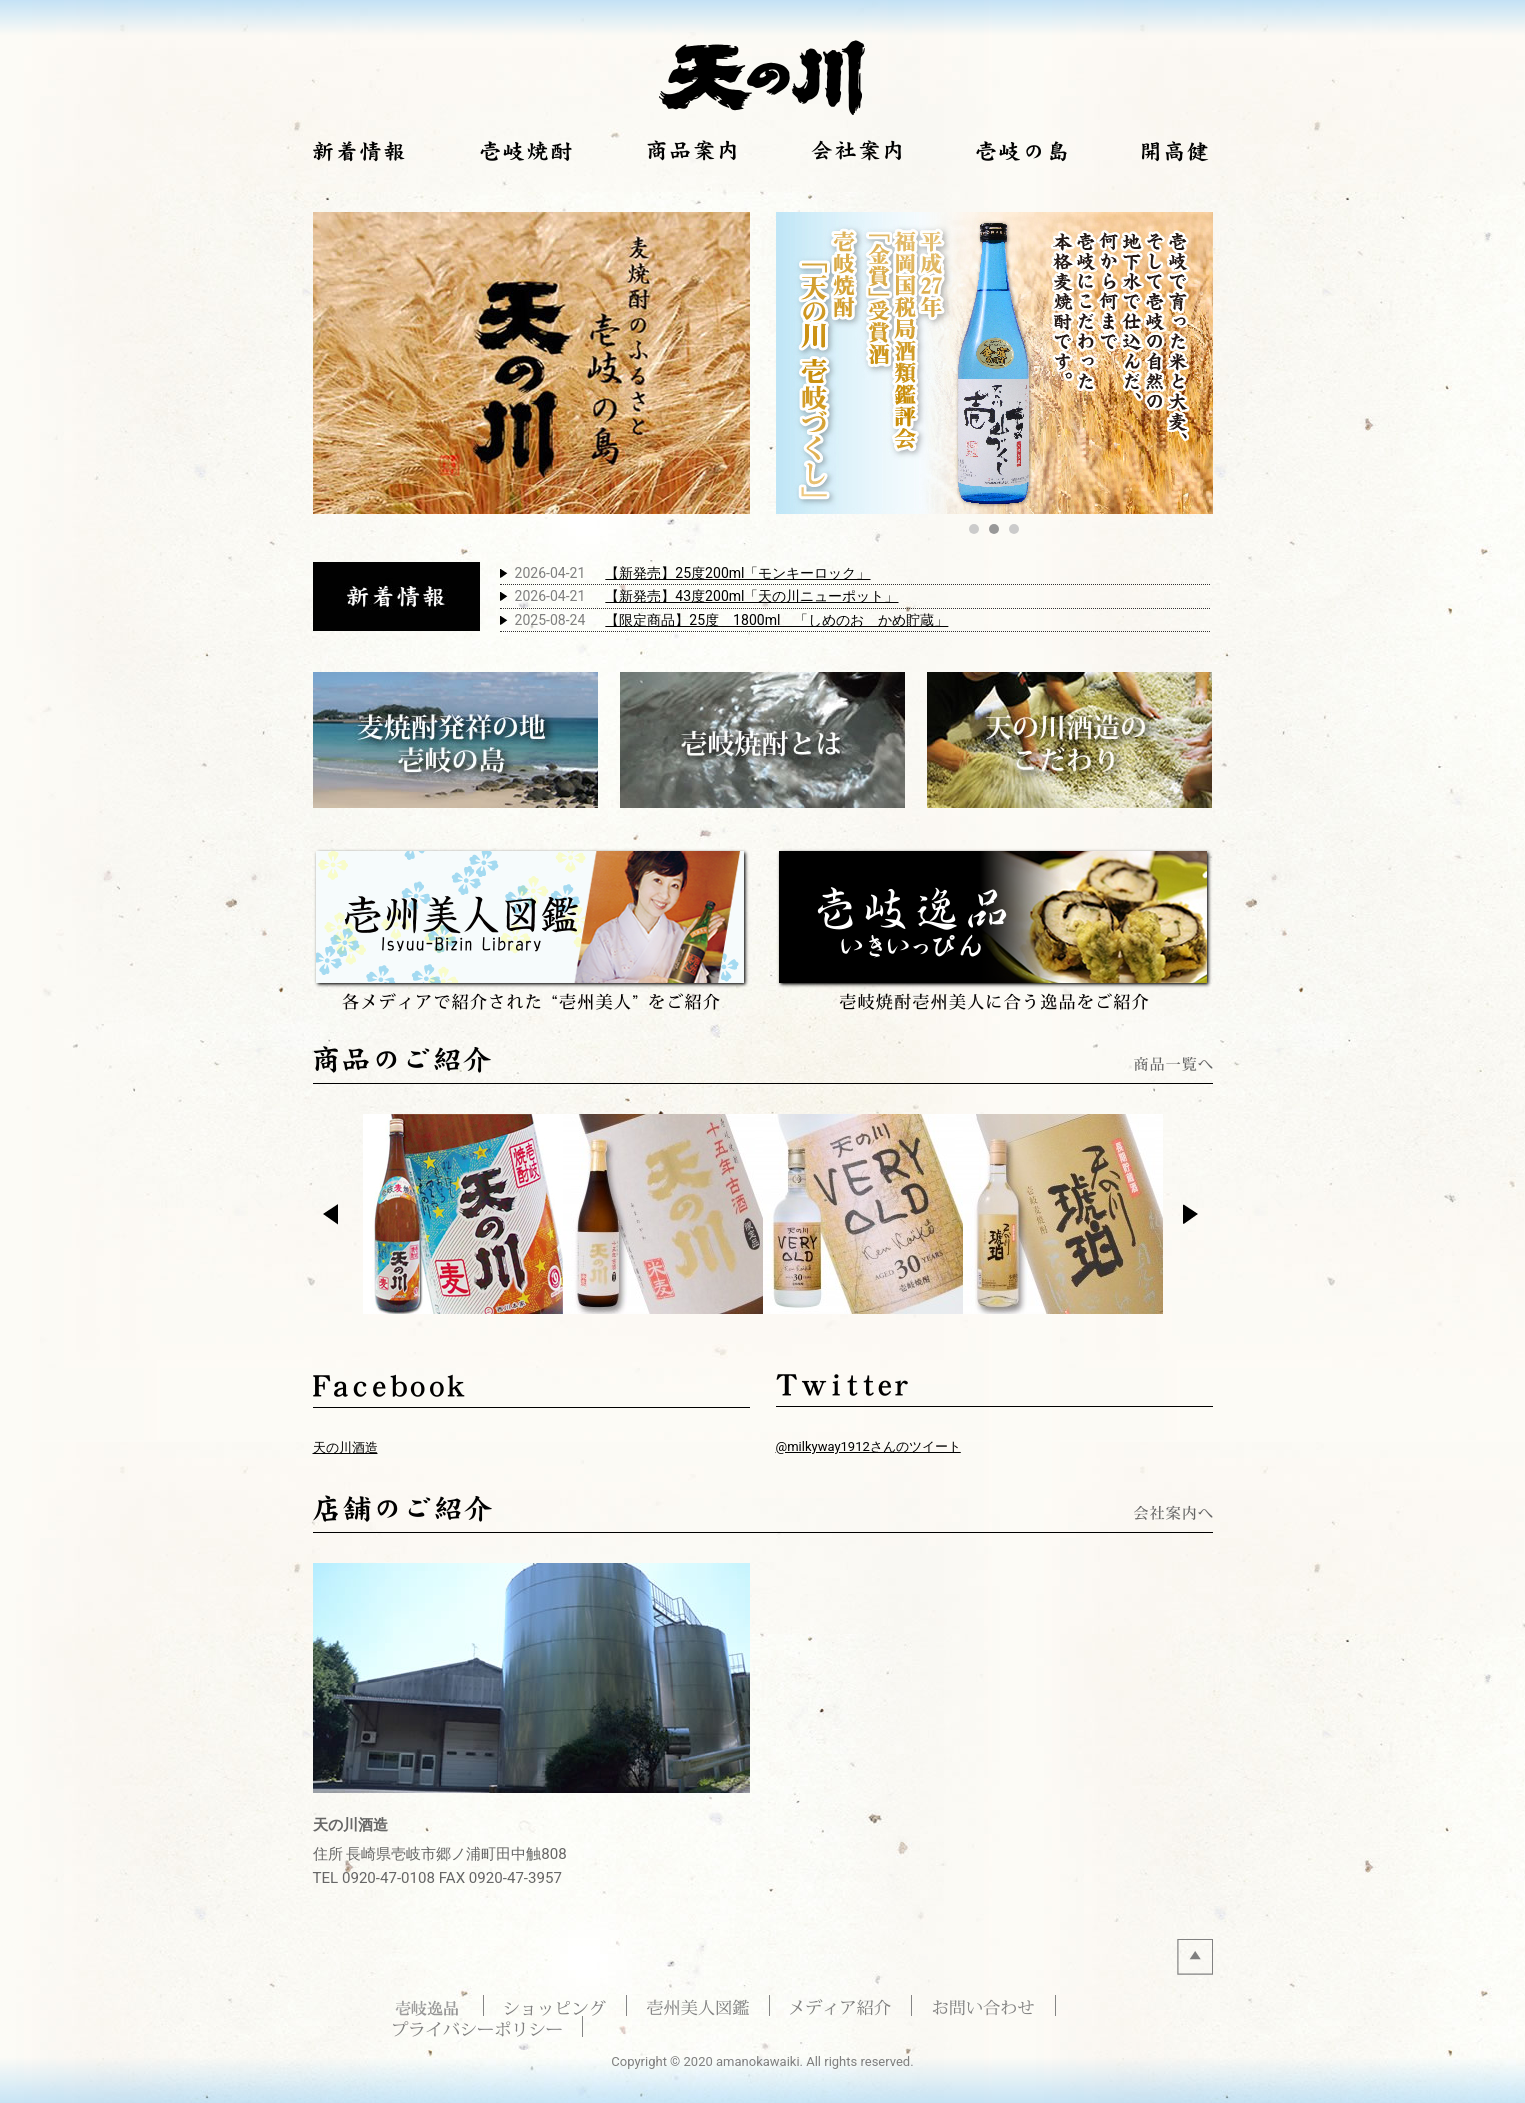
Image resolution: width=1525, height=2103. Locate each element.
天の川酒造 (345, 1447)
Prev (335, 1216)
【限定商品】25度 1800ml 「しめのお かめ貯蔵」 (776, 620)
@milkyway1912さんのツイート (868, 1446)
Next (1195, 1216)
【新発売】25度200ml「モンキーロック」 (737, 573)
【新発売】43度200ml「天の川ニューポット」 (751, 596)
